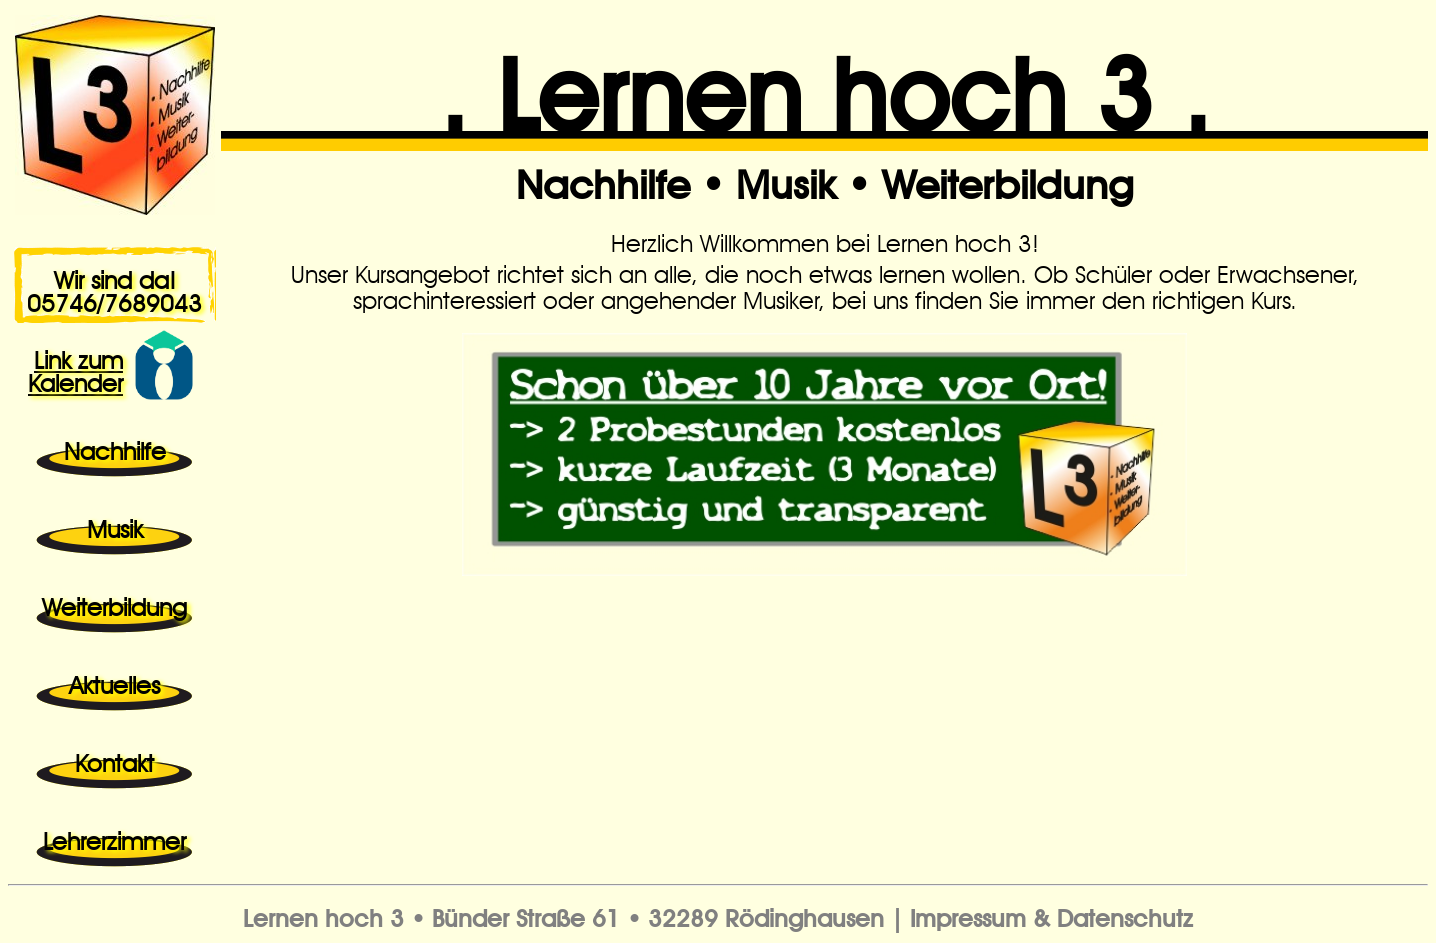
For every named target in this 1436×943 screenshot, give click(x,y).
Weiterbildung (1008, 179)
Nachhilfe (603, 179)
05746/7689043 (114, 300)
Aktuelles (114, 682)
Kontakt (114, 760)
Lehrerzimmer (114, 838)
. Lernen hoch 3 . (825, 81)
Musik (786, 179)
